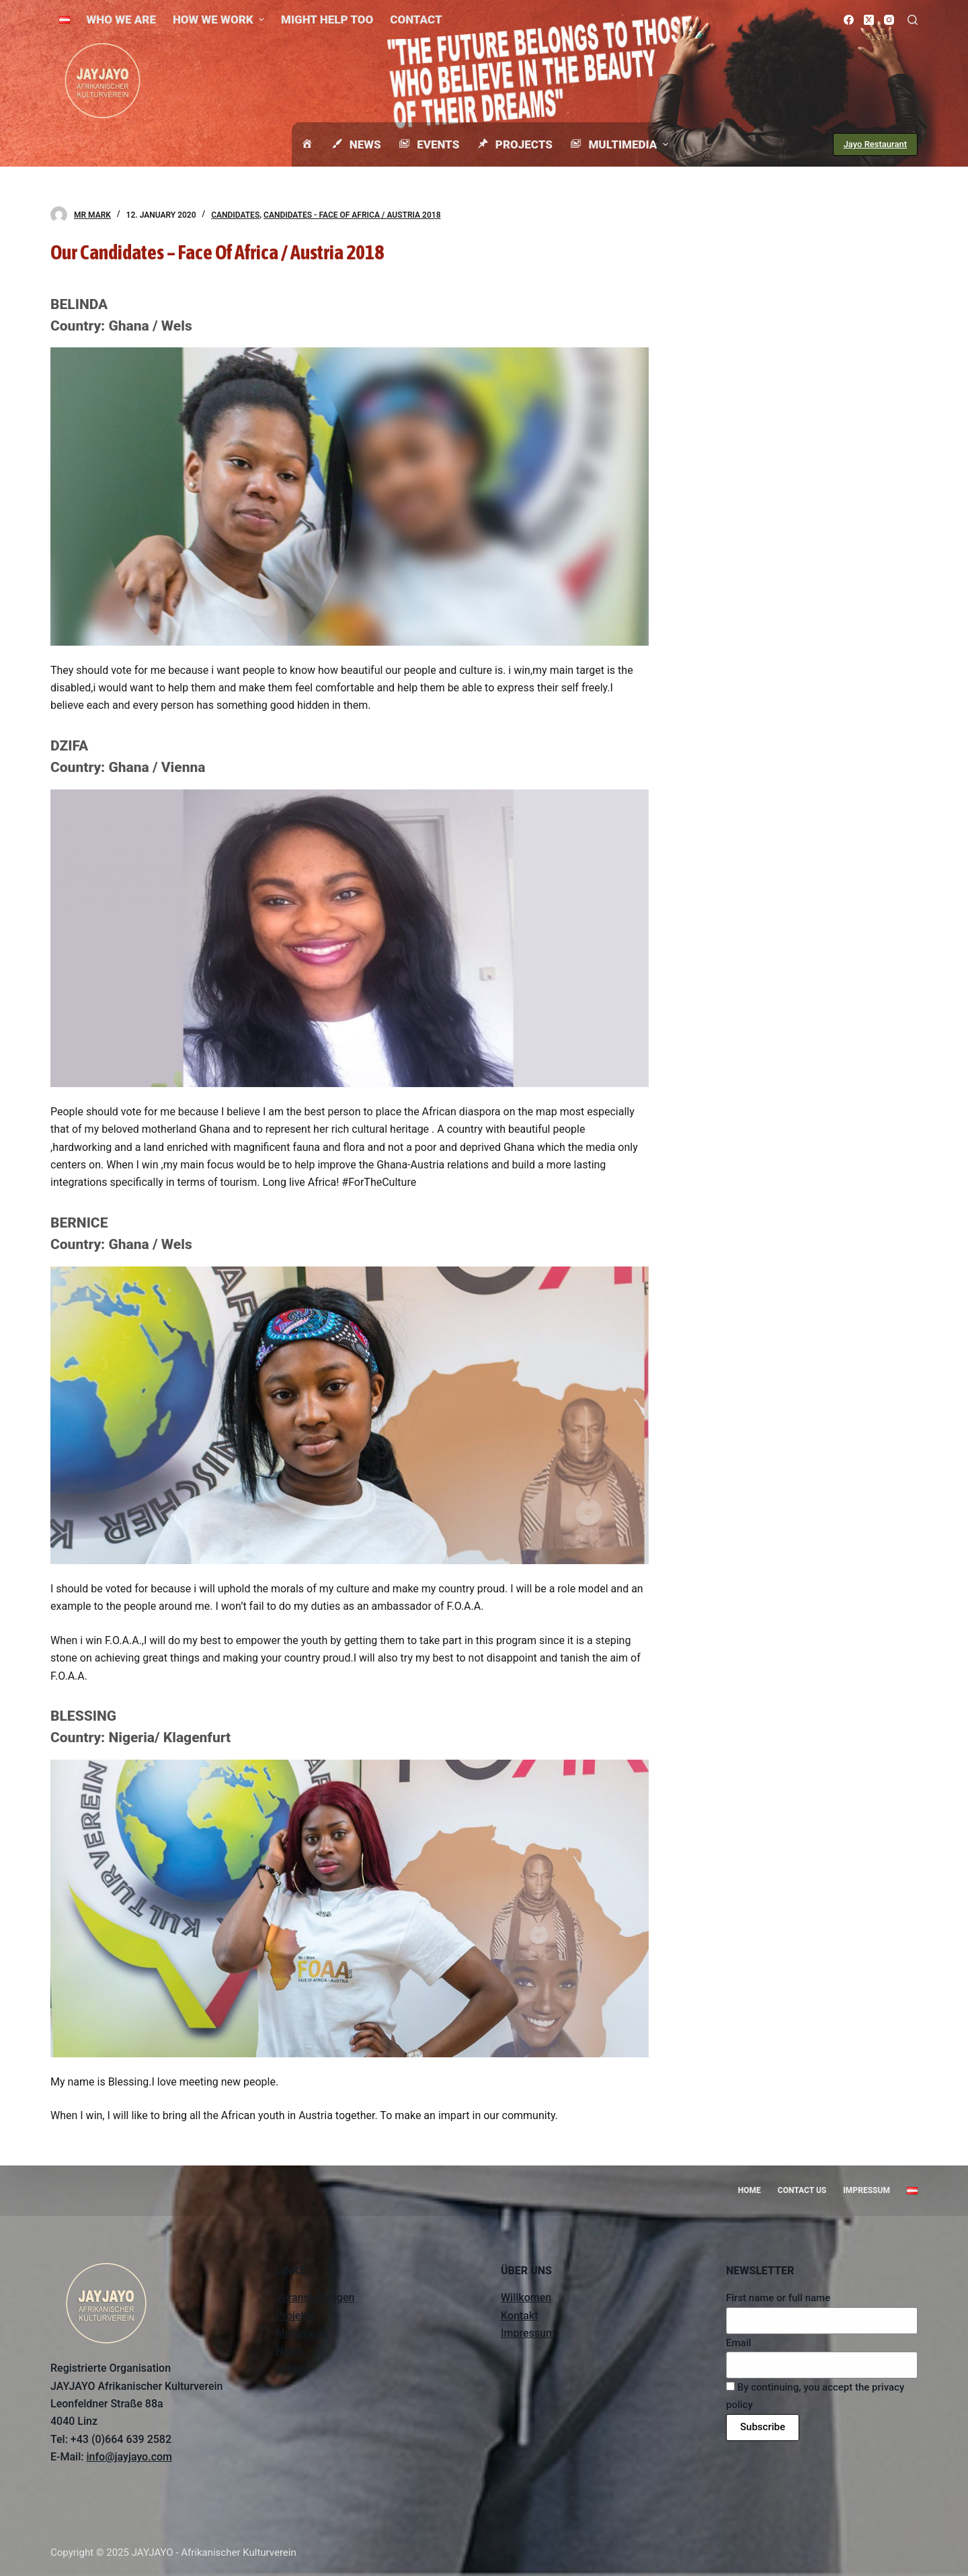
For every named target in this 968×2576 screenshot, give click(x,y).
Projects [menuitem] (514, 144)
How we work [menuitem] (220, 19)
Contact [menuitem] (416, 19)
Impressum (528, 2333)
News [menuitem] (355, 144)
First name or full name (778, 2298)
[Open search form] (913, 20)
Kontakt (519, 2315)
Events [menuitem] (429, 144)
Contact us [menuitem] (802, 2190)
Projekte (296, 2315)
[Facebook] (849, 20)
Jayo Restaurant (875, 144)
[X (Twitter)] (869, 20)
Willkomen (526, 2297)
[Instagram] (889, 20)
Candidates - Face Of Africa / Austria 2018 (352, 215)
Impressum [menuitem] (866, 2190)
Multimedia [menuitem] (620, 144)
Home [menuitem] (749, 2190)
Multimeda (301, 2333)
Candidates (235, 215)
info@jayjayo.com (129, 2456)
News (289, 2350)
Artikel (291, 2368)
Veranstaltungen (315, 2297)
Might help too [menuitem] (327, 19)
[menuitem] (64, 19)
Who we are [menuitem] (121, 19)
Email (738, 2343)
